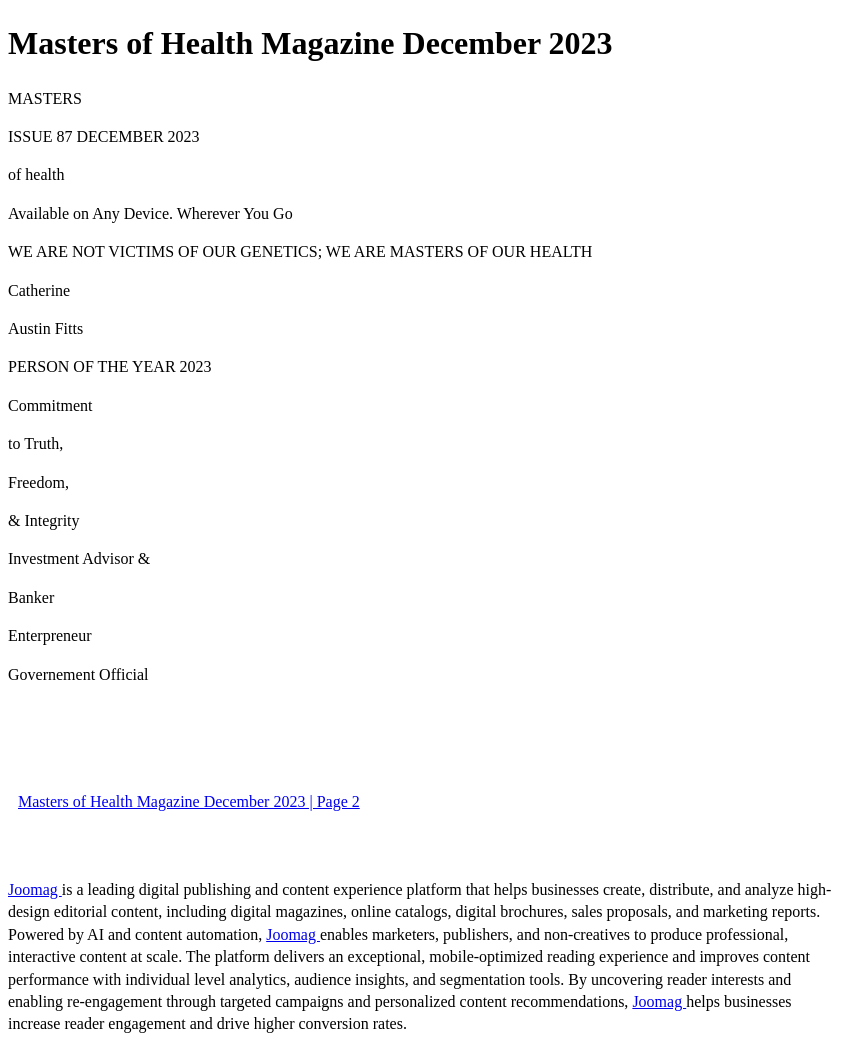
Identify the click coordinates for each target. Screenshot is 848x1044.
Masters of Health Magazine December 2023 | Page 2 (189, 801)
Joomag (35, 889)
